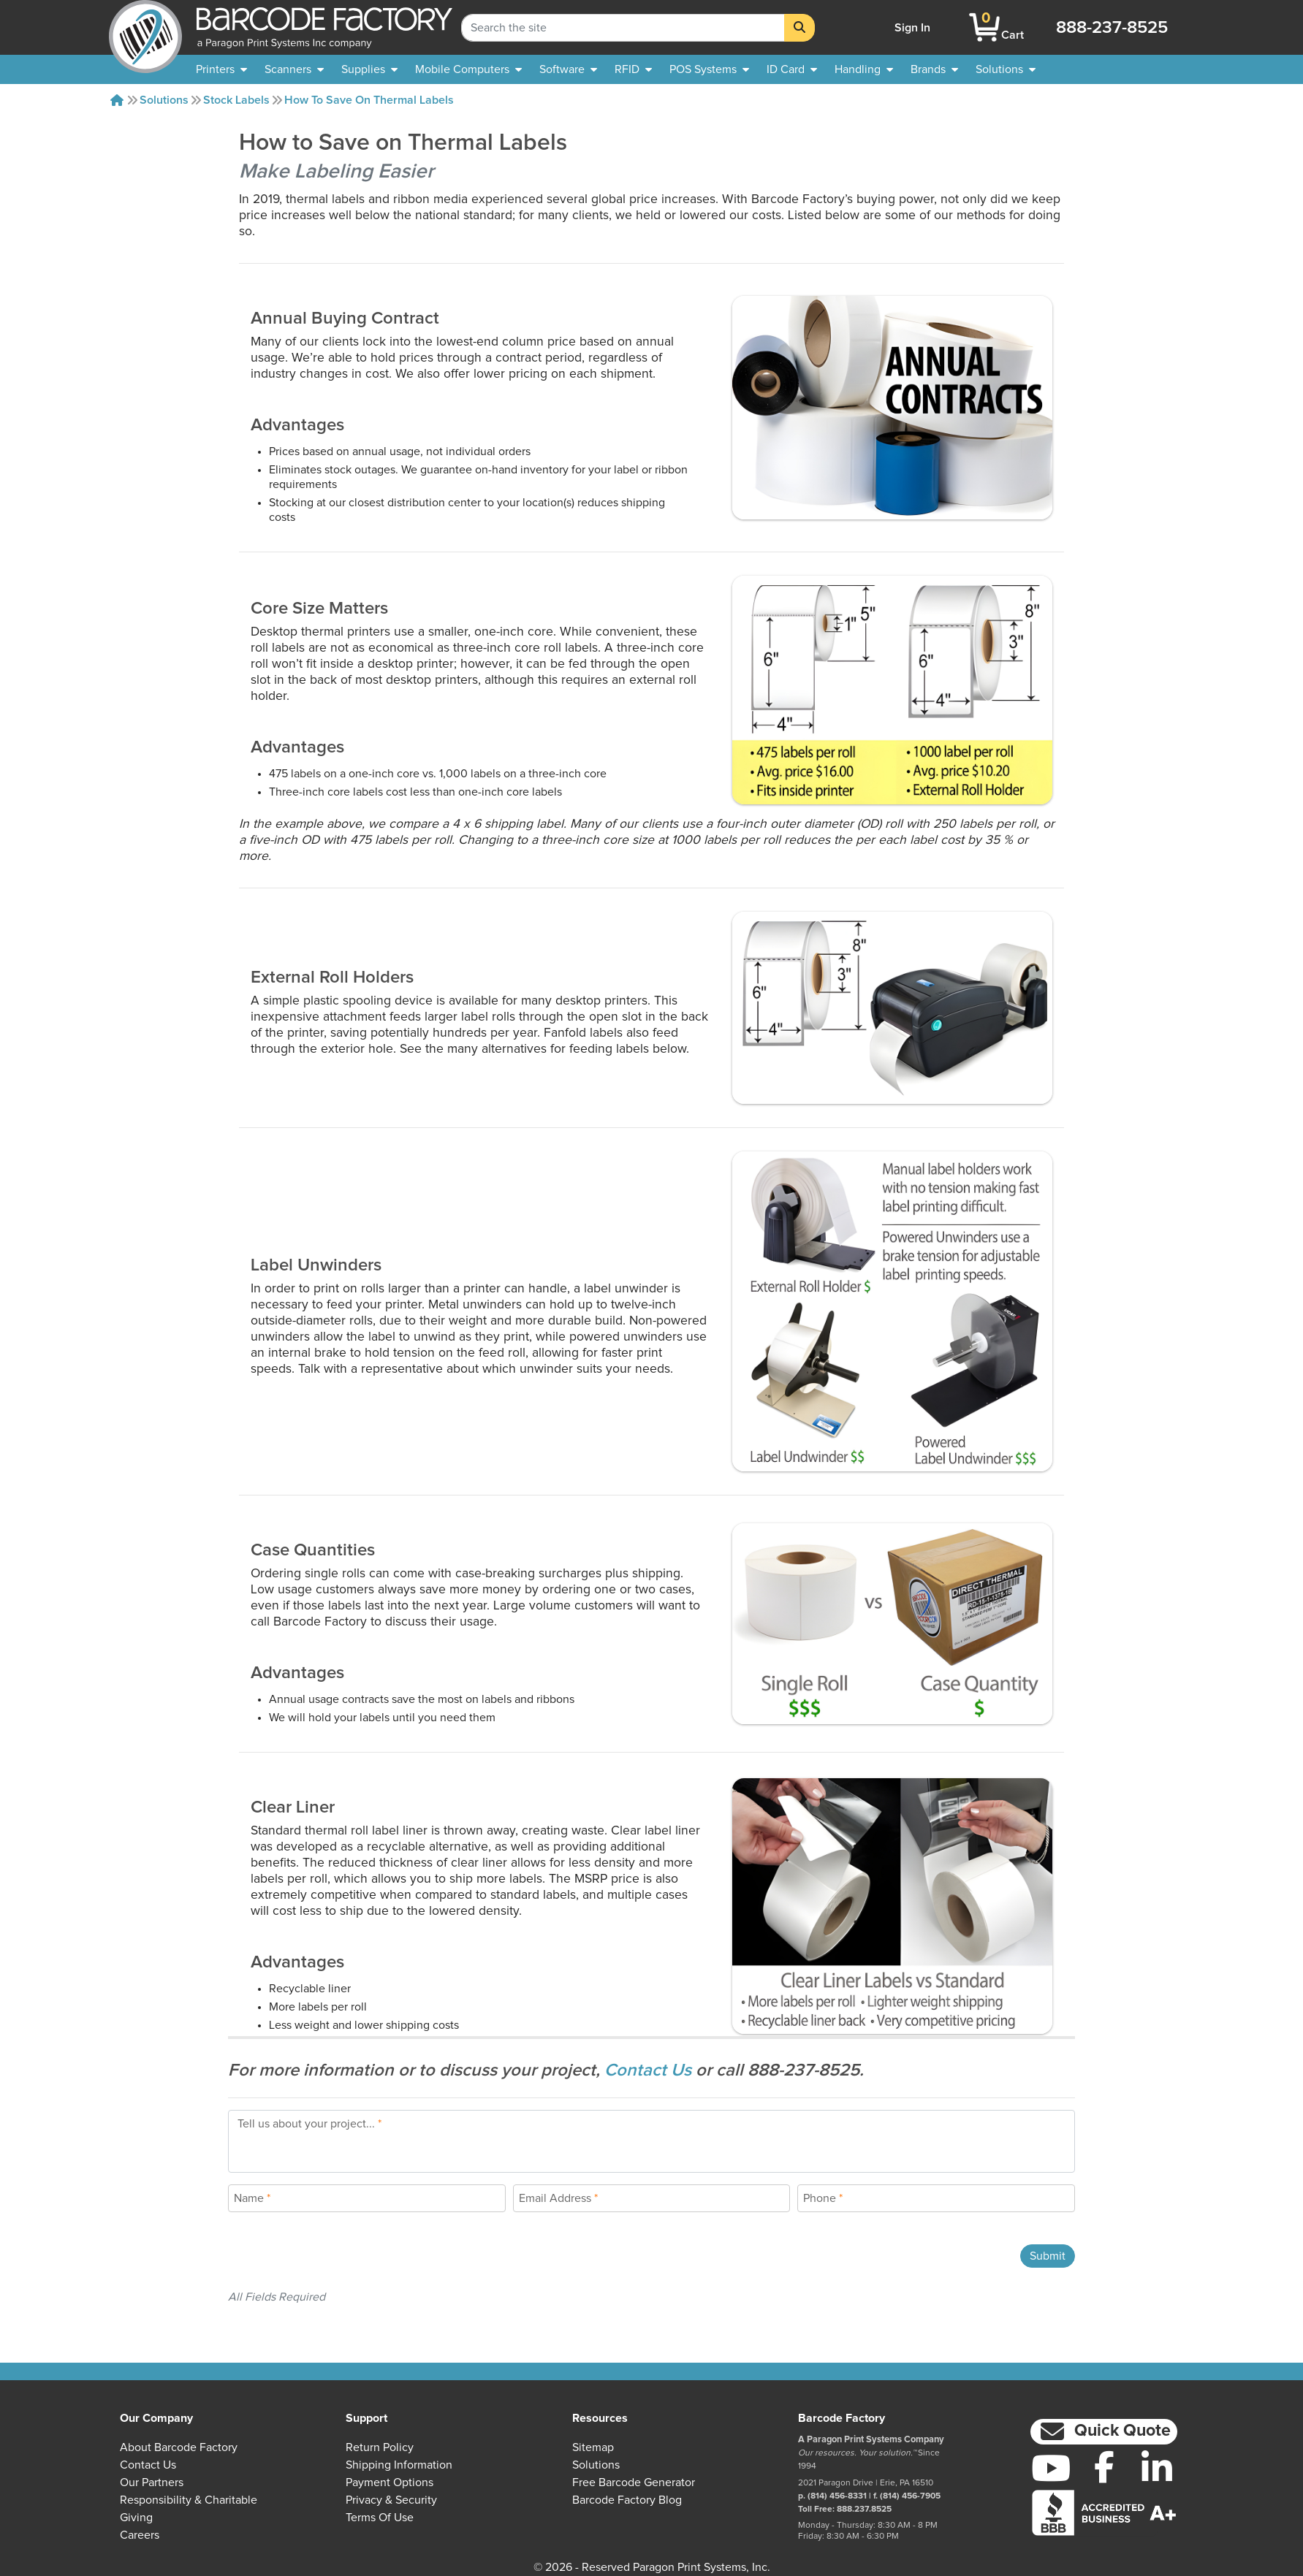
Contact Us (650, 2070)
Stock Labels (236, 100)
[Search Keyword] (623, 28)
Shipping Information (399, 2465)
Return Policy (380, 2447)
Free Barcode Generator (633, 2482)
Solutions (164, 100)
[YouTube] (1051, 2467)
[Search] (799, 28)
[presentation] (339, 2256)
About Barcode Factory (179, 2447)
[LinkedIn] (1157, 2467)
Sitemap (593, 2447)
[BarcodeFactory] (145, 27)
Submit (1047, 2256)
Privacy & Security (391, 2500)
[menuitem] (221, 69)
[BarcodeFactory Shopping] (984, 27)
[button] (1104, 2431)
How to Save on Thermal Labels (369, 100)
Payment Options (389, 2482)
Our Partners (151, 2482)
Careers (139, 2535)
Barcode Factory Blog (627, 2500)
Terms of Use (380, 2517)
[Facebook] (1104, 2466)
